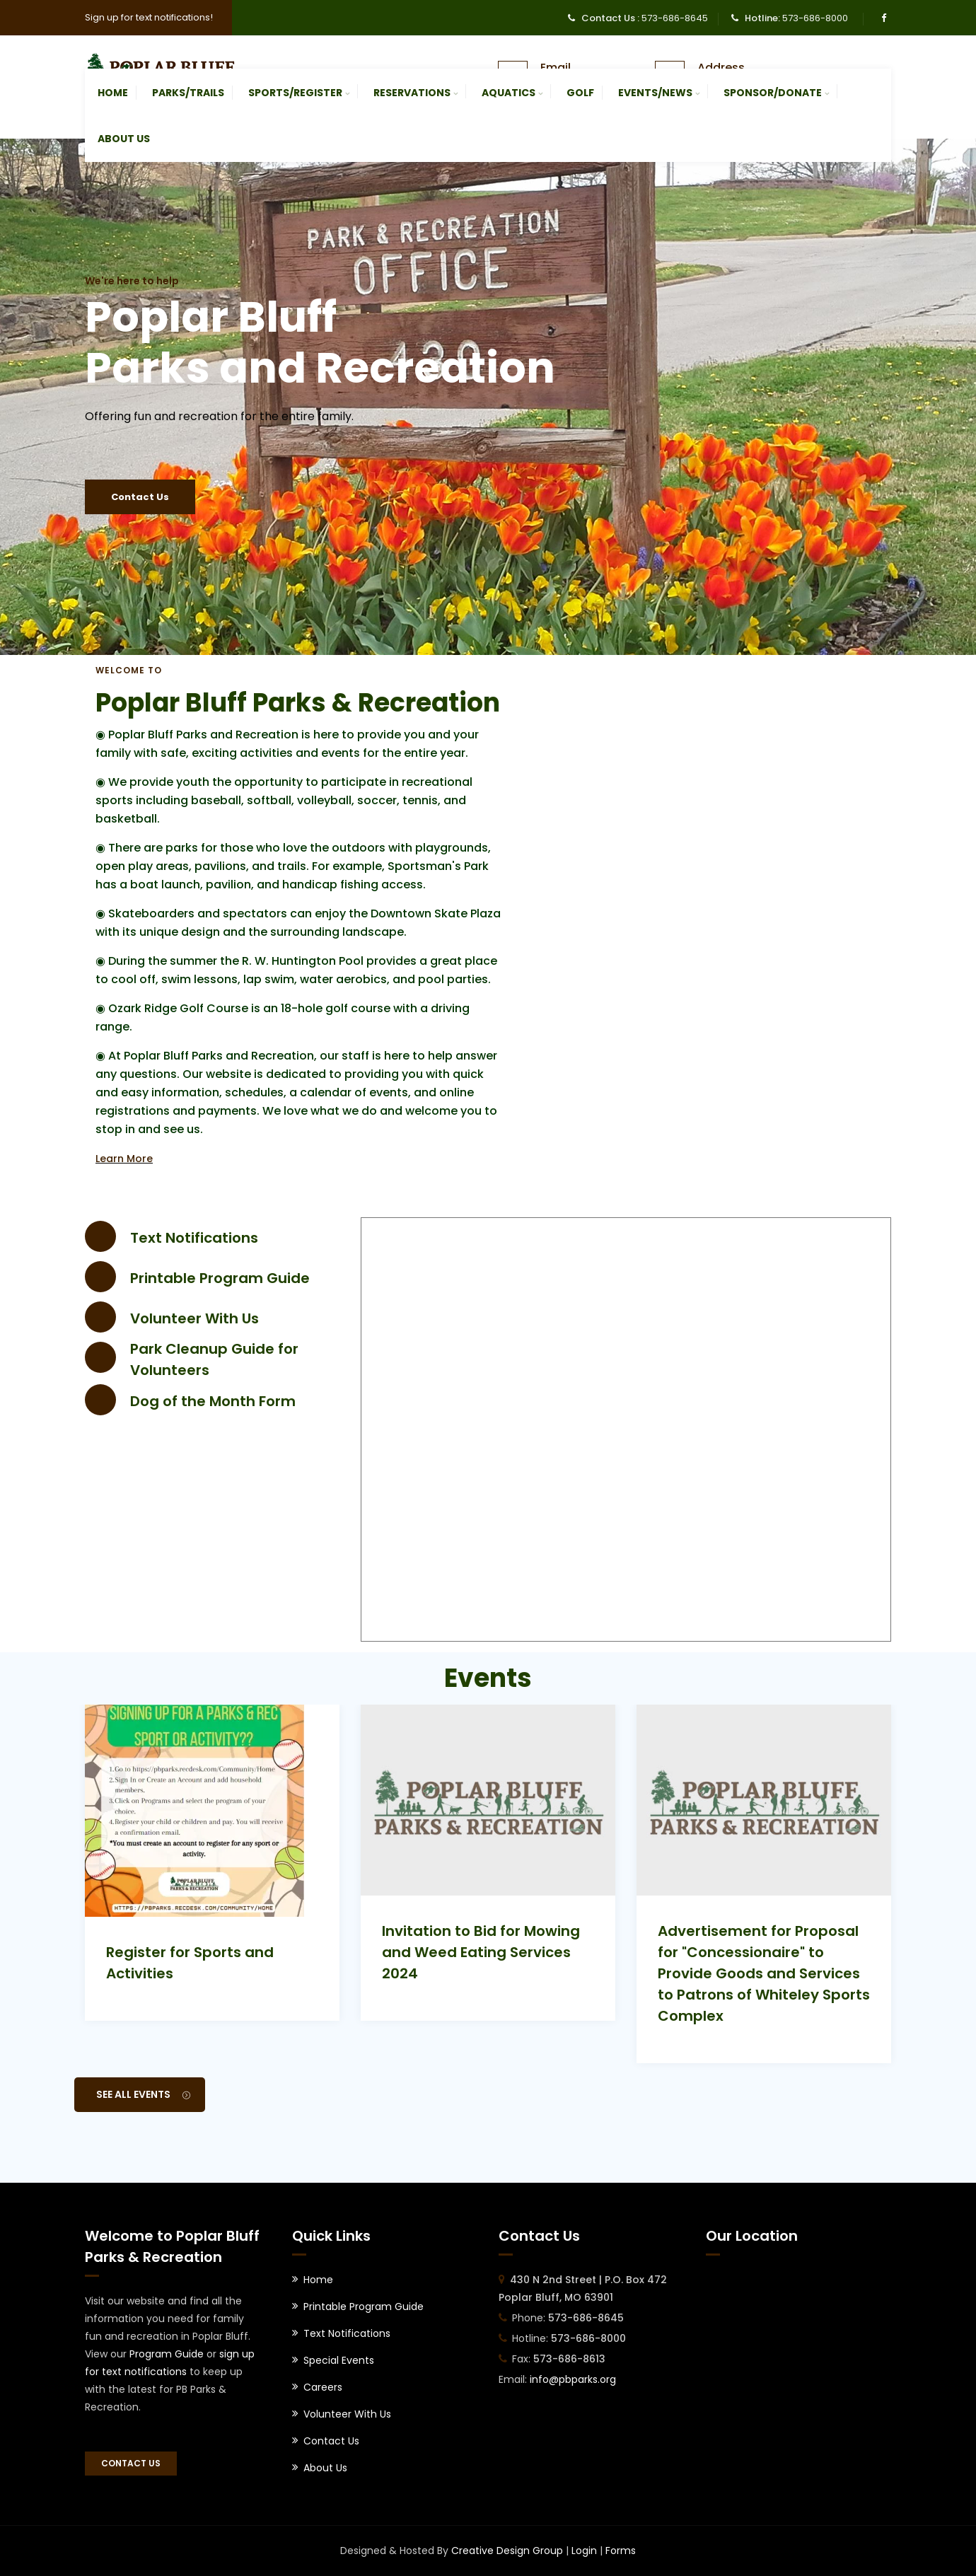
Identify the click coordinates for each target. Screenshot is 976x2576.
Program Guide (166, 2354)
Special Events (338, 2360)
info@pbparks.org (573, 2379)
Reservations (412, 93)
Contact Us (140, 497)
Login (584, 2550)
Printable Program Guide (220, 1278)
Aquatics (508, 93)
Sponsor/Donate (773, 93)
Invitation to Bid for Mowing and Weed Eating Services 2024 (481, 1952)
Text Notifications (194, 1238)
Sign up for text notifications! (149, 17)
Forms (620, 2550)
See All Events (143, 2094)
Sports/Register (295, 93)
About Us (124, 139)
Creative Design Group (507, 2550)
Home (113, 93)
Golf (580, 93)
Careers (322, 2387)
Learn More (124, 1158)
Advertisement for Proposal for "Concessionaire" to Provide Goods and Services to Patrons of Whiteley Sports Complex (764, 1973)
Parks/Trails (188, 93)
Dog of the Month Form (213, 1401)
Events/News (655, 93)
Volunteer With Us (194, 1318)
